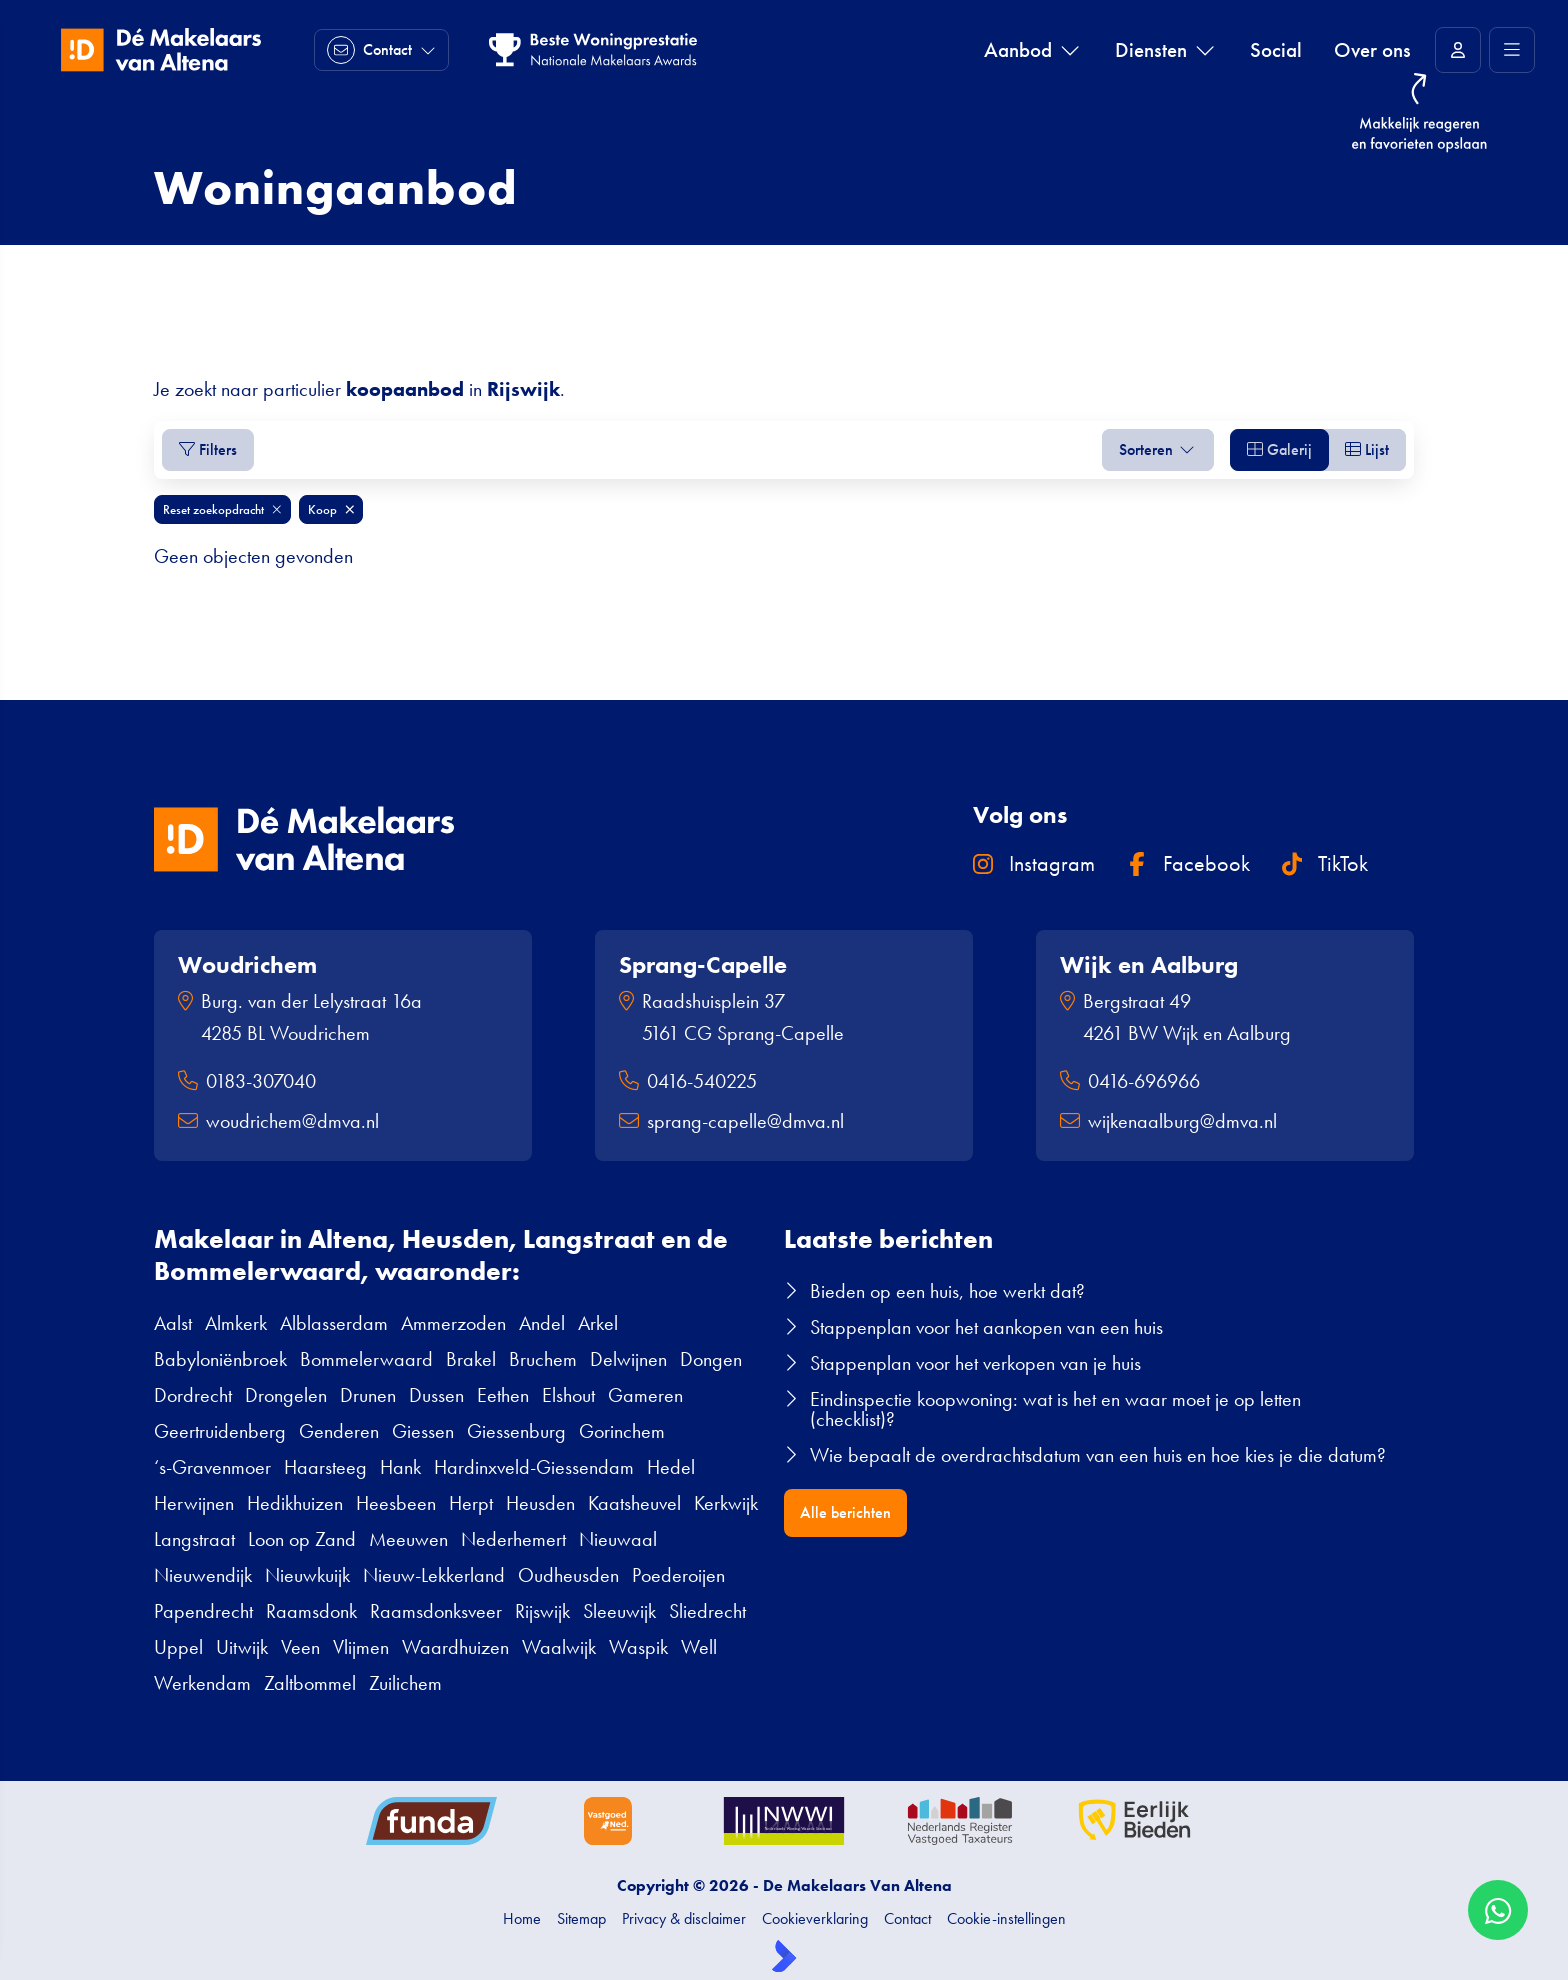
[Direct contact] (381, 50)
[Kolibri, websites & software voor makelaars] (784, 1956)
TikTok (1325, 863)
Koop (331, 509)
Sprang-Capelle (703, 964)
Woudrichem (247, 964)
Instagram (1034, 863)
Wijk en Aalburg (1149, 964)
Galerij (1279, 449)
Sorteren (1158, 449)
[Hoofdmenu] (1512, 50)
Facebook (1188, 863)
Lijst (1367, 449)
